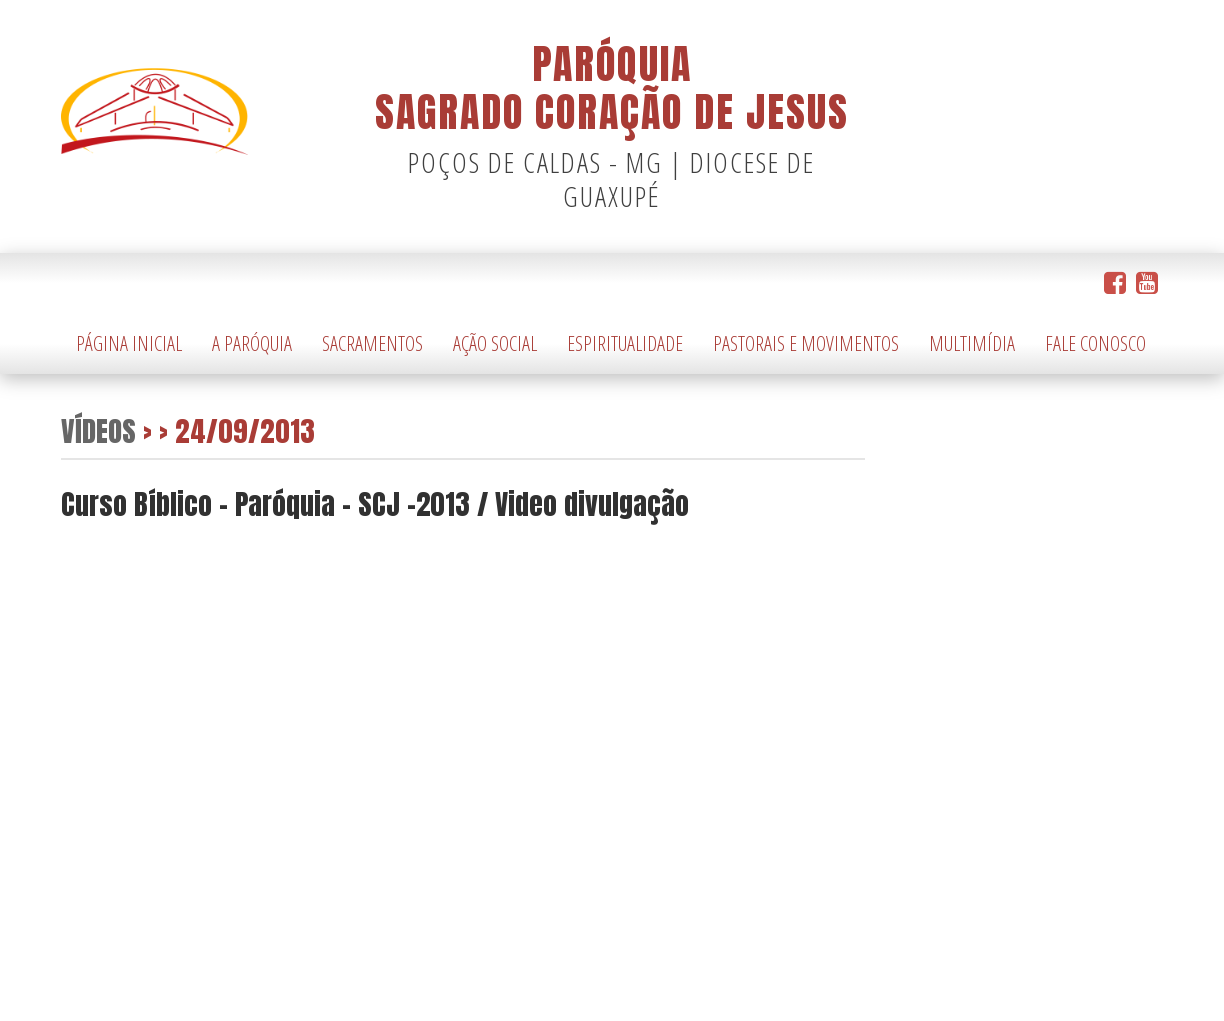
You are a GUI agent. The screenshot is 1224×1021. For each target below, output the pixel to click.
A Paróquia (252, 343)
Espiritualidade (625, 343)
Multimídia (972, 343)
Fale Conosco (1095, 343)
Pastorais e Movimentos (806, 343)
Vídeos (98, 430)
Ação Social (495, 343)
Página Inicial (129, 343)
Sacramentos (372, 343)
